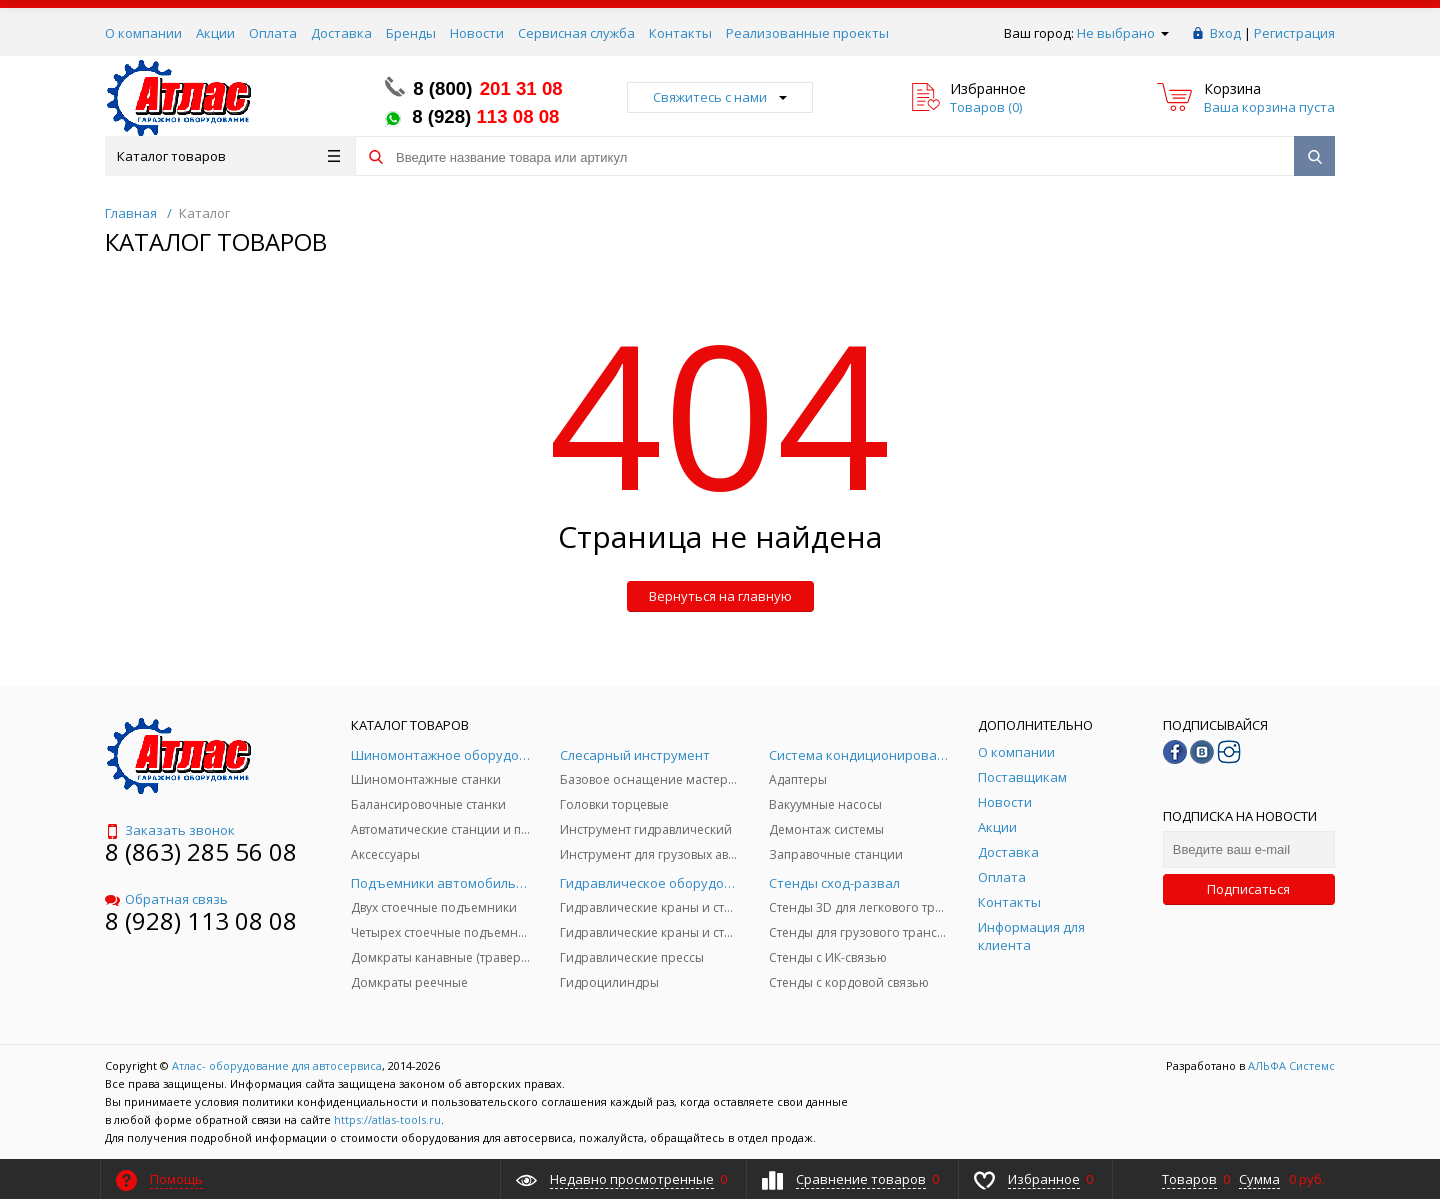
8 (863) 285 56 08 (201, 851)
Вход (1225, 33)
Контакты (680, 33)
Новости (477, 33)
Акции (215, 33)
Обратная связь (166, 899)
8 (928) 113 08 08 (201, 920)
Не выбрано (1123, 33)
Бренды (411, 33)
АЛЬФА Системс (1290, 1065)
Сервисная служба (576, 33)
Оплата (273, 33)
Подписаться (1248, 889)
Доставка (341, 33)
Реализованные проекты (807, 33)
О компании (143, 33)
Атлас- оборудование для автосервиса (277, 1065)
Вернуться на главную (720, 596)
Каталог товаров (228, 156)
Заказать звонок (170, 830)
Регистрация (1294, 33)
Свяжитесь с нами (720, 97)
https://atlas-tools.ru (387, 1119)
